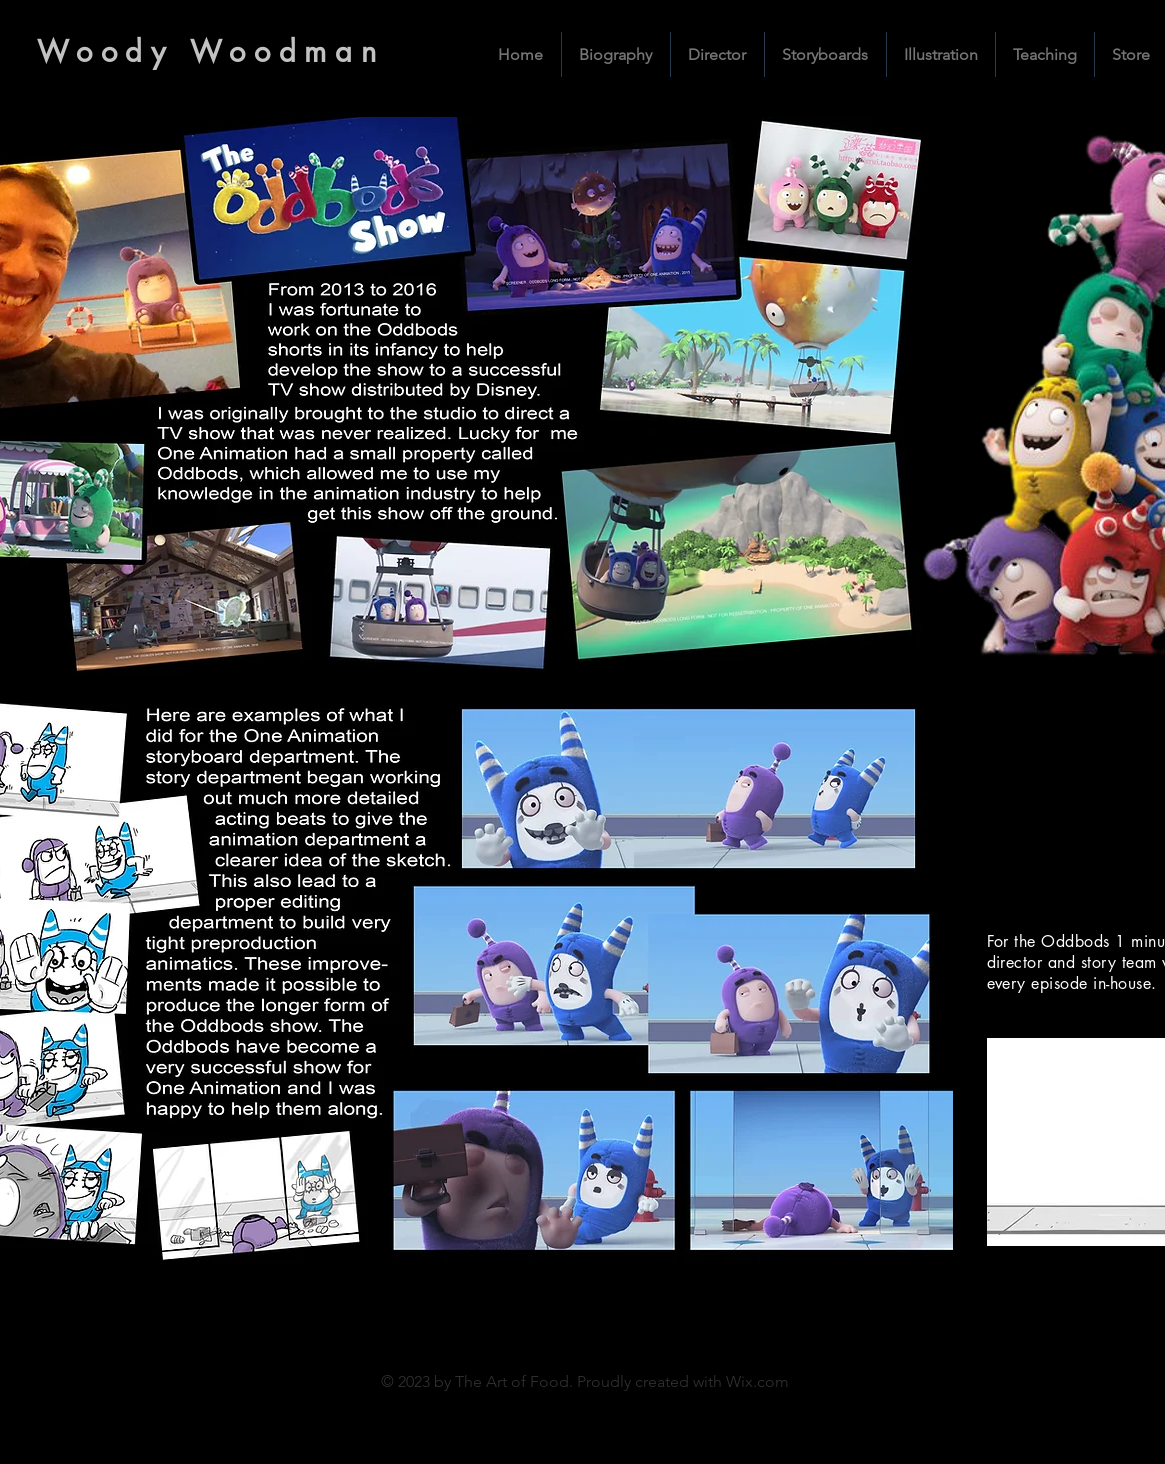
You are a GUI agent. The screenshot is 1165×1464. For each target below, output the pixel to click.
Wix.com (757, 1381)
